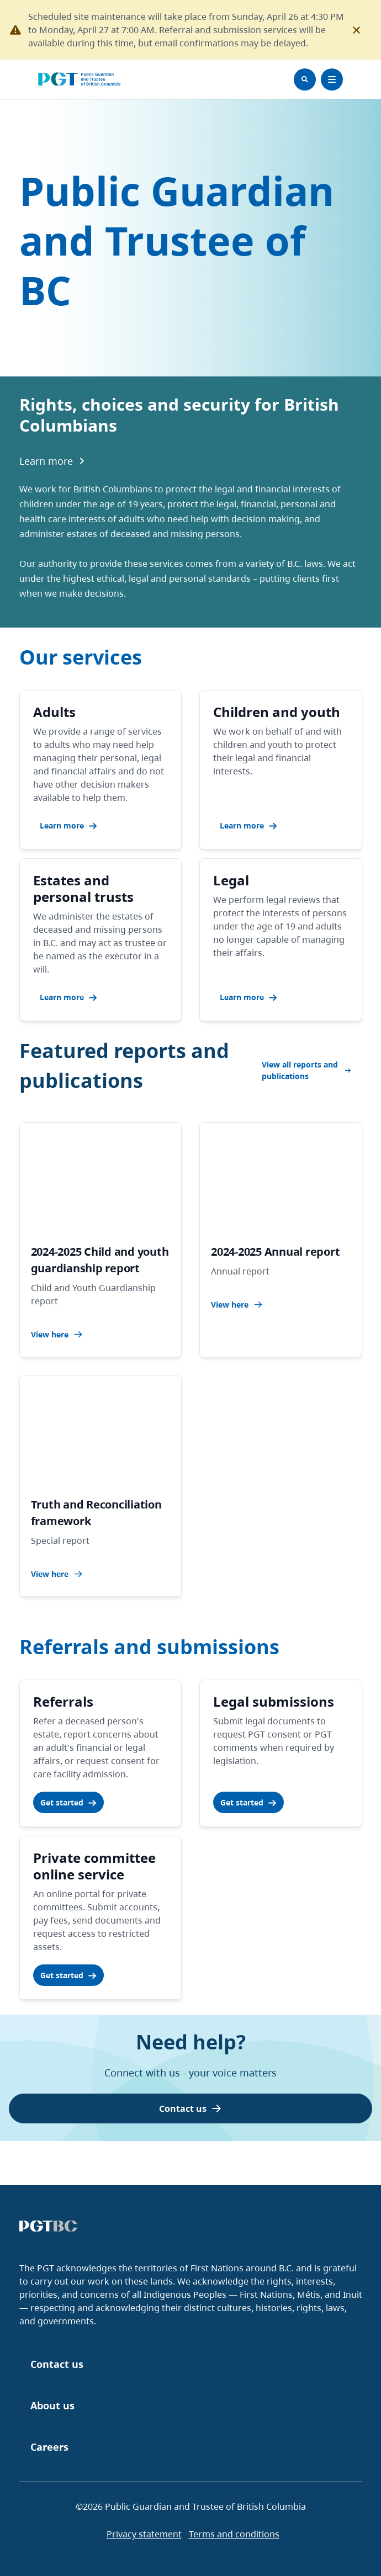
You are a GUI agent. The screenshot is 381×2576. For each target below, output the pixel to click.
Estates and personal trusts (83, 888)
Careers (49, 2446)
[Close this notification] (356, 30)
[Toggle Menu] (332, 79)
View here (57, 1334)
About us (52, 2405)
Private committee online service (94, 1866)
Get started (68, 1802)
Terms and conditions (234, 2534)
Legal (231, 880)
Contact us (190, 2108)
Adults (54, 712)
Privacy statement (144, 2534)
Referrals (63, 1701)
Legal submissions (273, 1701)
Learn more (52, 461)
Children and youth (276, 712)
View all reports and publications (306, 1070)
